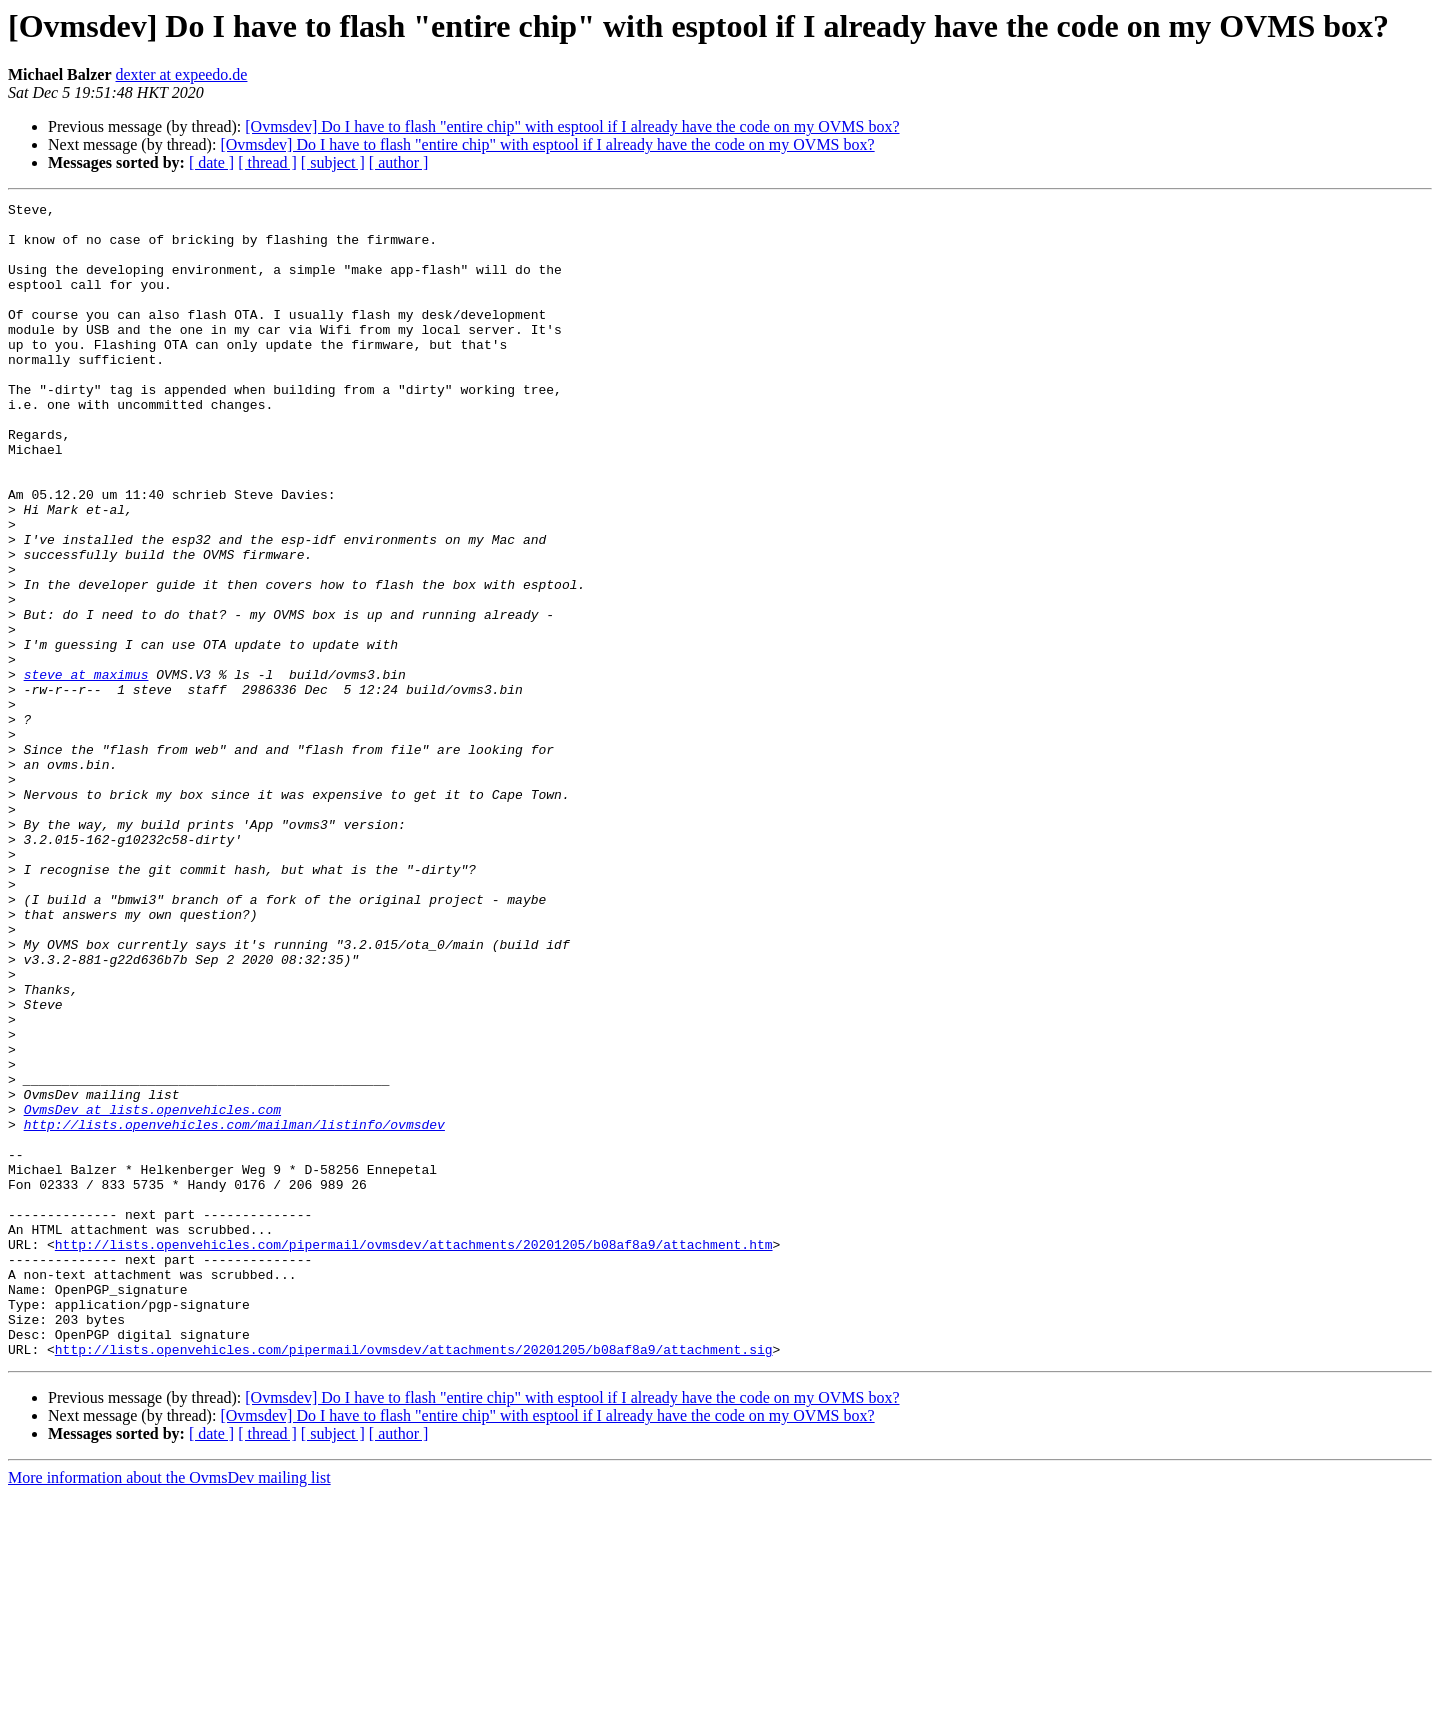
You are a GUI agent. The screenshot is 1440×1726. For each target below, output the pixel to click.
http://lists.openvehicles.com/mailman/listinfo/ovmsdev (234, 1310)
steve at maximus (86, 770)
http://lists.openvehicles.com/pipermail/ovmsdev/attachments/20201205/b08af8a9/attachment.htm (414, 1454)
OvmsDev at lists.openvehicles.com (152, 1292)
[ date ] (211, 162)
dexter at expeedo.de (182, 74)
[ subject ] (333, 162)
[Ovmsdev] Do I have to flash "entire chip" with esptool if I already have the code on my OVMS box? (572, 126)
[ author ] (399, 162)
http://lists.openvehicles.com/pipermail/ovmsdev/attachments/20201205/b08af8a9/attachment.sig (414, 1580)
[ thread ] (267, 162)
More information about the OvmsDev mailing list (169, 1708)
